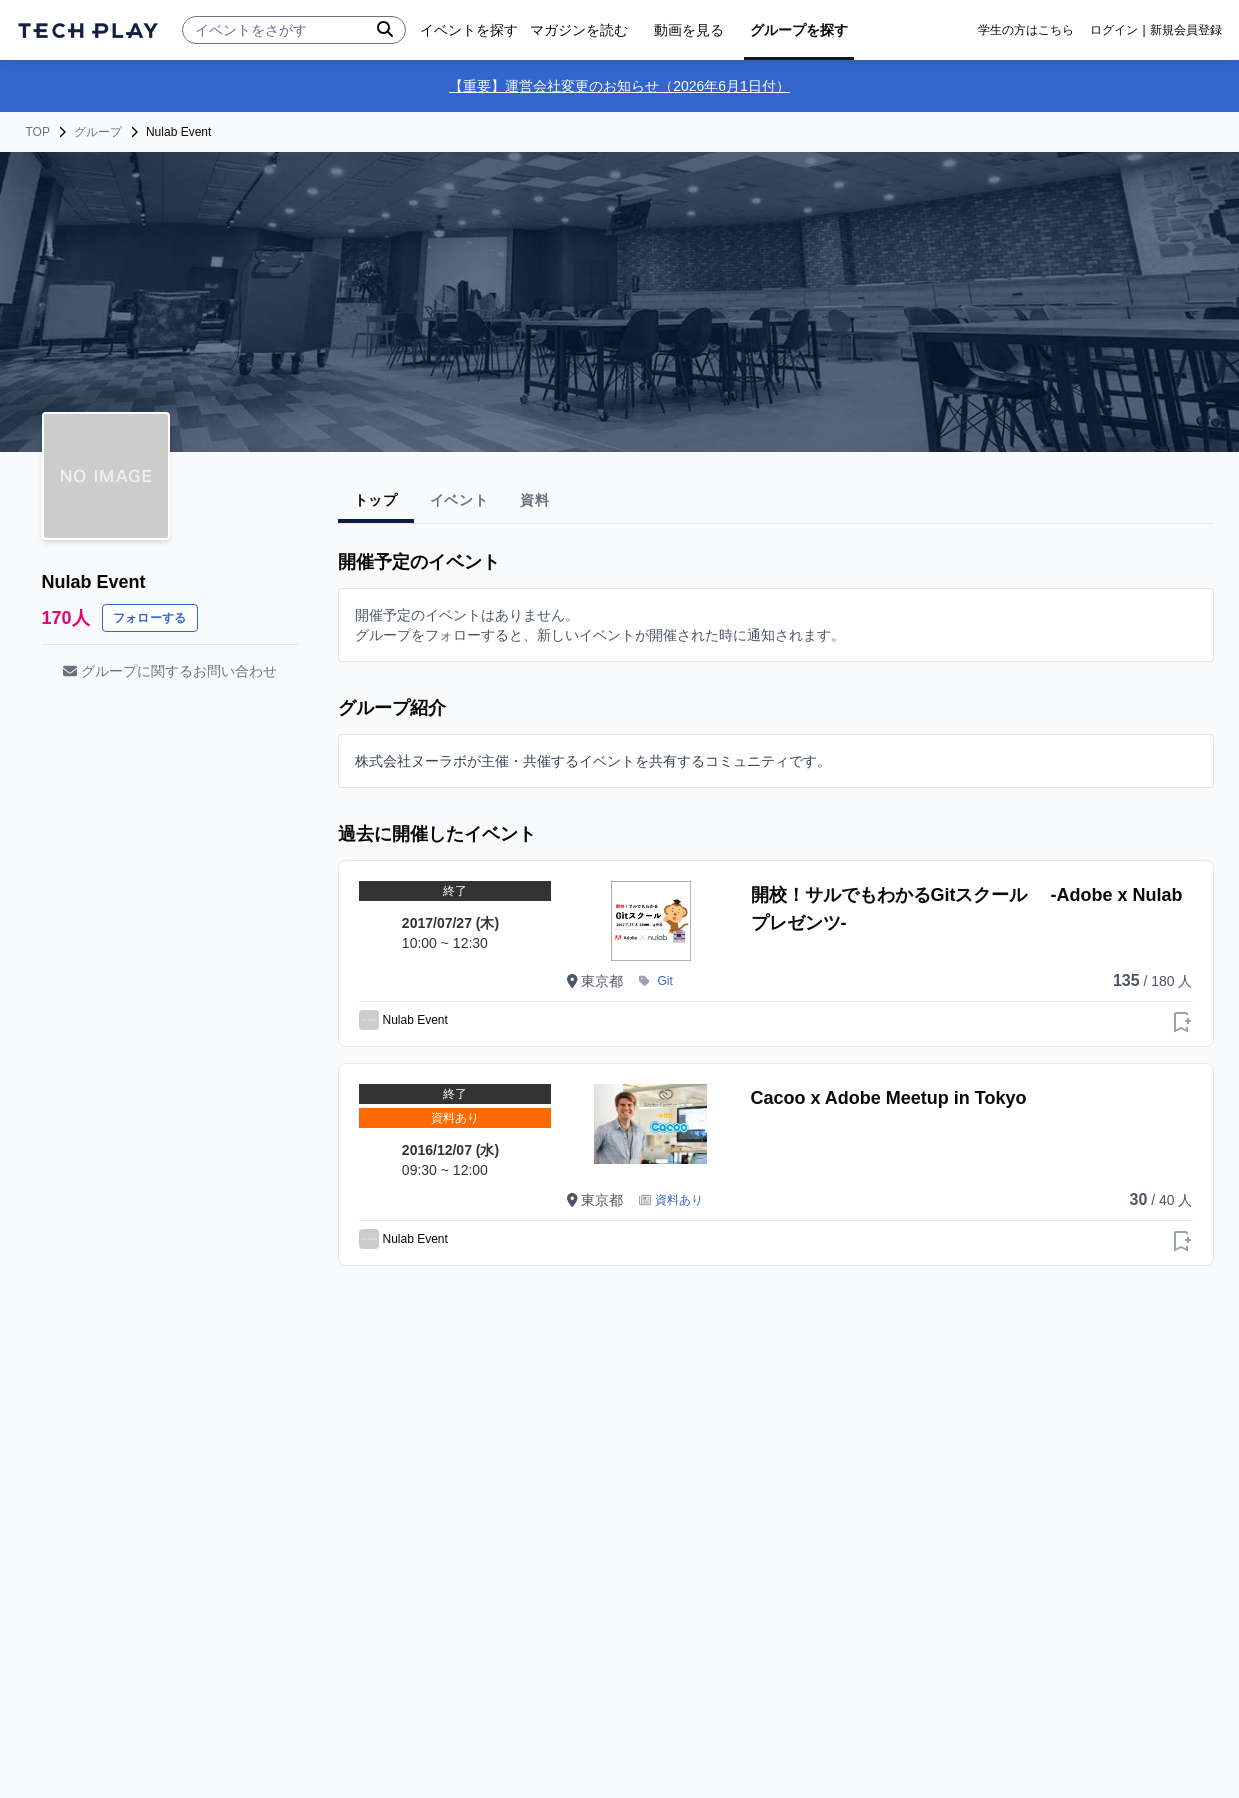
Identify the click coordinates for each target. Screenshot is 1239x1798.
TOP (38, 132)
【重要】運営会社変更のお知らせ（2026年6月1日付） (619, 86)
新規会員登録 (1186, 30)
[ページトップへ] (88, 30)
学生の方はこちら (1026, 30)
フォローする (150, 618)
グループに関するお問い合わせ (170, 671)
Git (665, 981)
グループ (98, 132)
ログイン (1114, 30)
